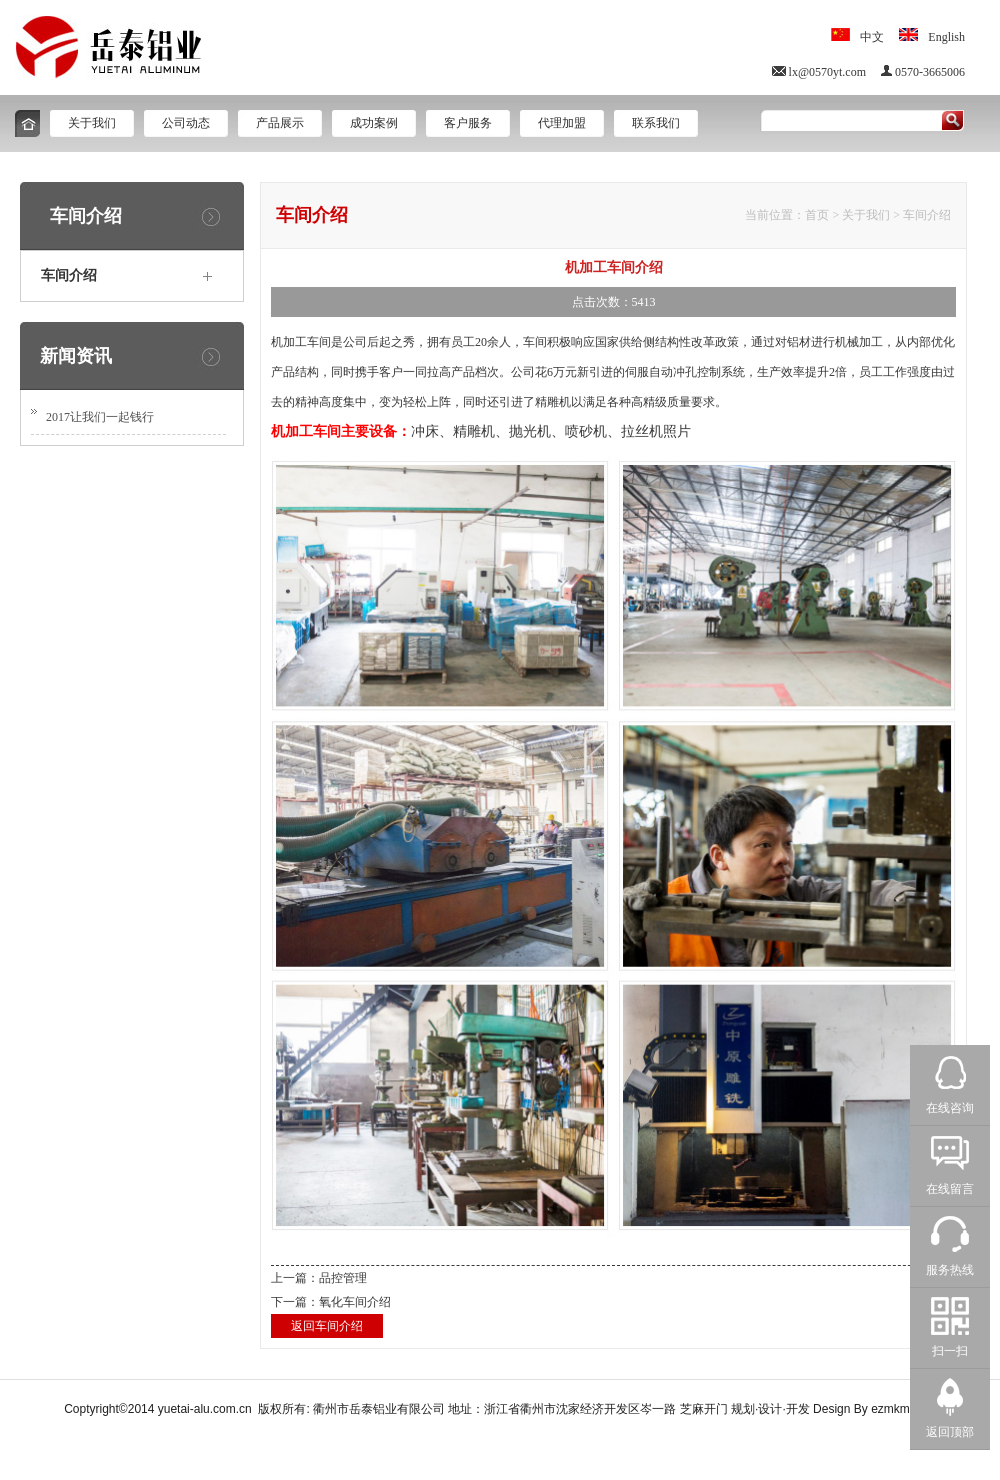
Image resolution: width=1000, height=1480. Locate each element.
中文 (872, 37)
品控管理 (343, 1278)
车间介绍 (927, 215)
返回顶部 (950, 1432)
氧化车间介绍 (355, 1302)
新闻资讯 (76, 356)
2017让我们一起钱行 (100, 417)
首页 (817, 215)
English (946, 37)
